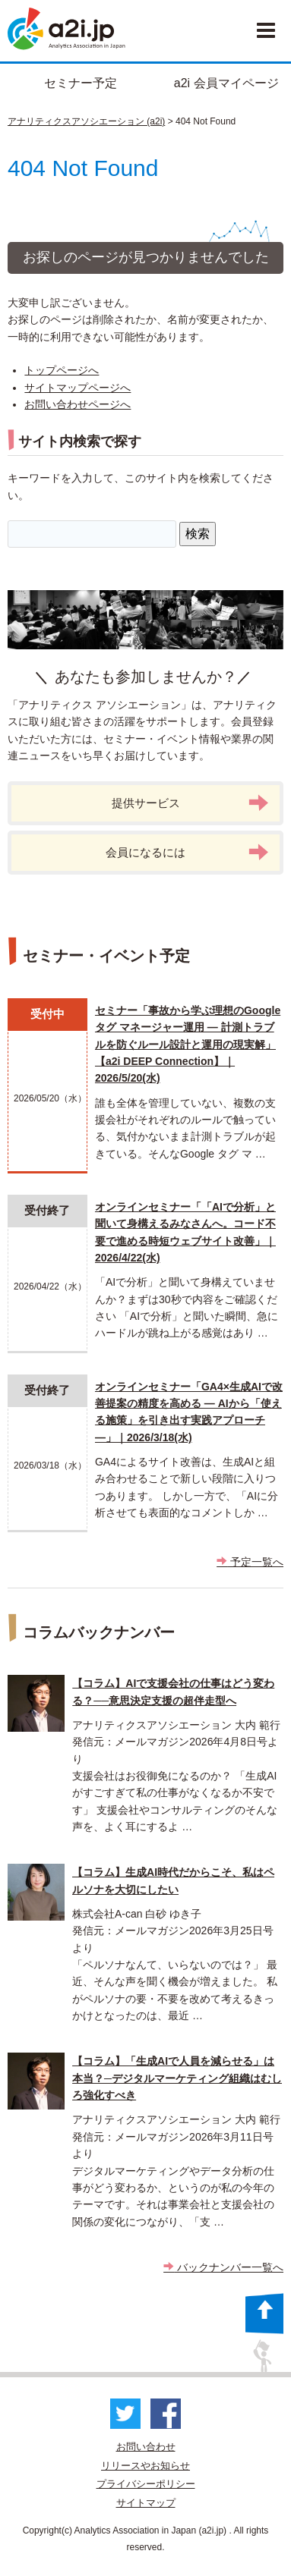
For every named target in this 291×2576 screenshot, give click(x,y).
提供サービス (190, 803)
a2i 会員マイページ (226, 83)
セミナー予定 (80, 83)
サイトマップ (146, 2502)
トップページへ (61, 370)
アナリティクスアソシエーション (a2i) (86, 121)
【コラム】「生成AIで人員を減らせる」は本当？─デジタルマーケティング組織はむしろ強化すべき (177, 2078)
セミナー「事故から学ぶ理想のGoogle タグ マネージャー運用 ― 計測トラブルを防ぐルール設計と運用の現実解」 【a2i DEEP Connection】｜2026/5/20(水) (187, 1044)
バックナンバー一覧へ (223, 2267)
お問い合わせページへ (77, 404)
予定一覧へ (250, 1562)
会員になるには (187, 852)
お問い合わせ (146, 2446)
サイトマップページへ (77, 388)
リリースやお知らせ (145, 2465)
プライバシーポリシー (145, 2484)
